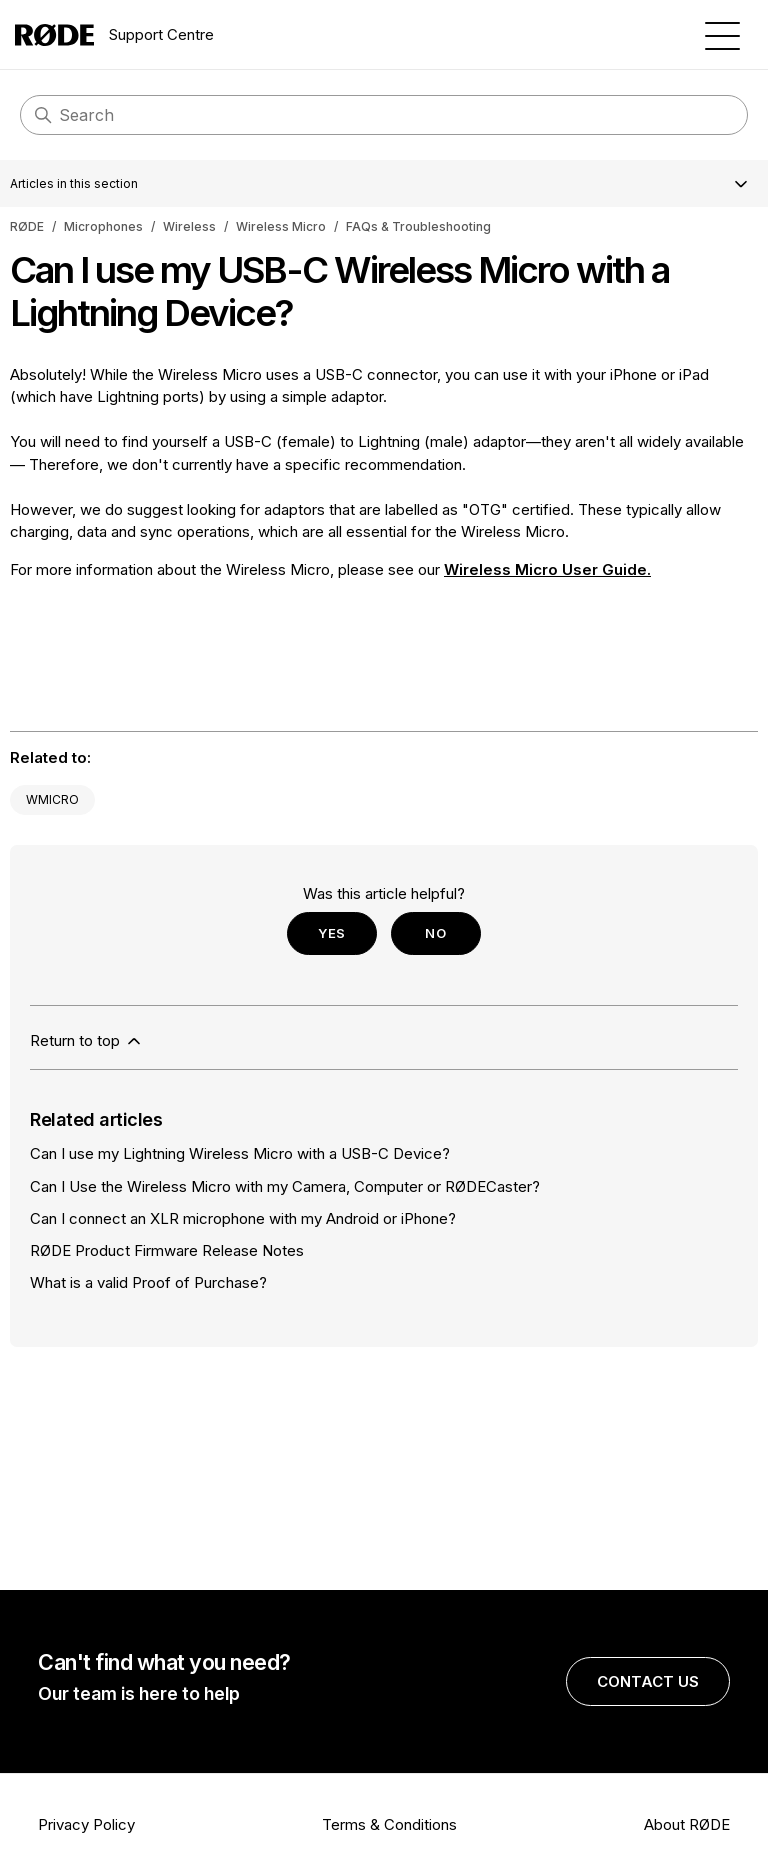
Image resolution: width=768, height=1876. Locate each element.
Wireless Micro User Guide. (547, 569)
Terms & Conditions (389, 1824)
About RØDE (687, 1824)
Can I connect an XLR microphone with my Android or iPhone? (243, 1218)
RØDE (27, 226)
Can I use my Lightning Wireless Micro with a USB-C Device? (240, 1153)
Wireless (189, 226)
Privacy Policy (86, 1824)
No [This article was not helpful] (435, 933)
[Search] (384, 115)
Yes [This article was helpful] (332, 933)
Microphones (103, 226)
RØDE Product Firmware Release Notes (167, 1250)
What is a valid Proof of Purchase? (148, 1282)
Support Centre (114, 35)
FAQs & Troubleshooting (418, 226)
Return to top (87, 1041)
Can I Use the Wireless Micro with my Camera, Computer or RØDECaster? (285, 1186)
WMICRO (52, 799)
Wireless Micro (281, 226)
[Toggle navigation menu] (722, 34)
